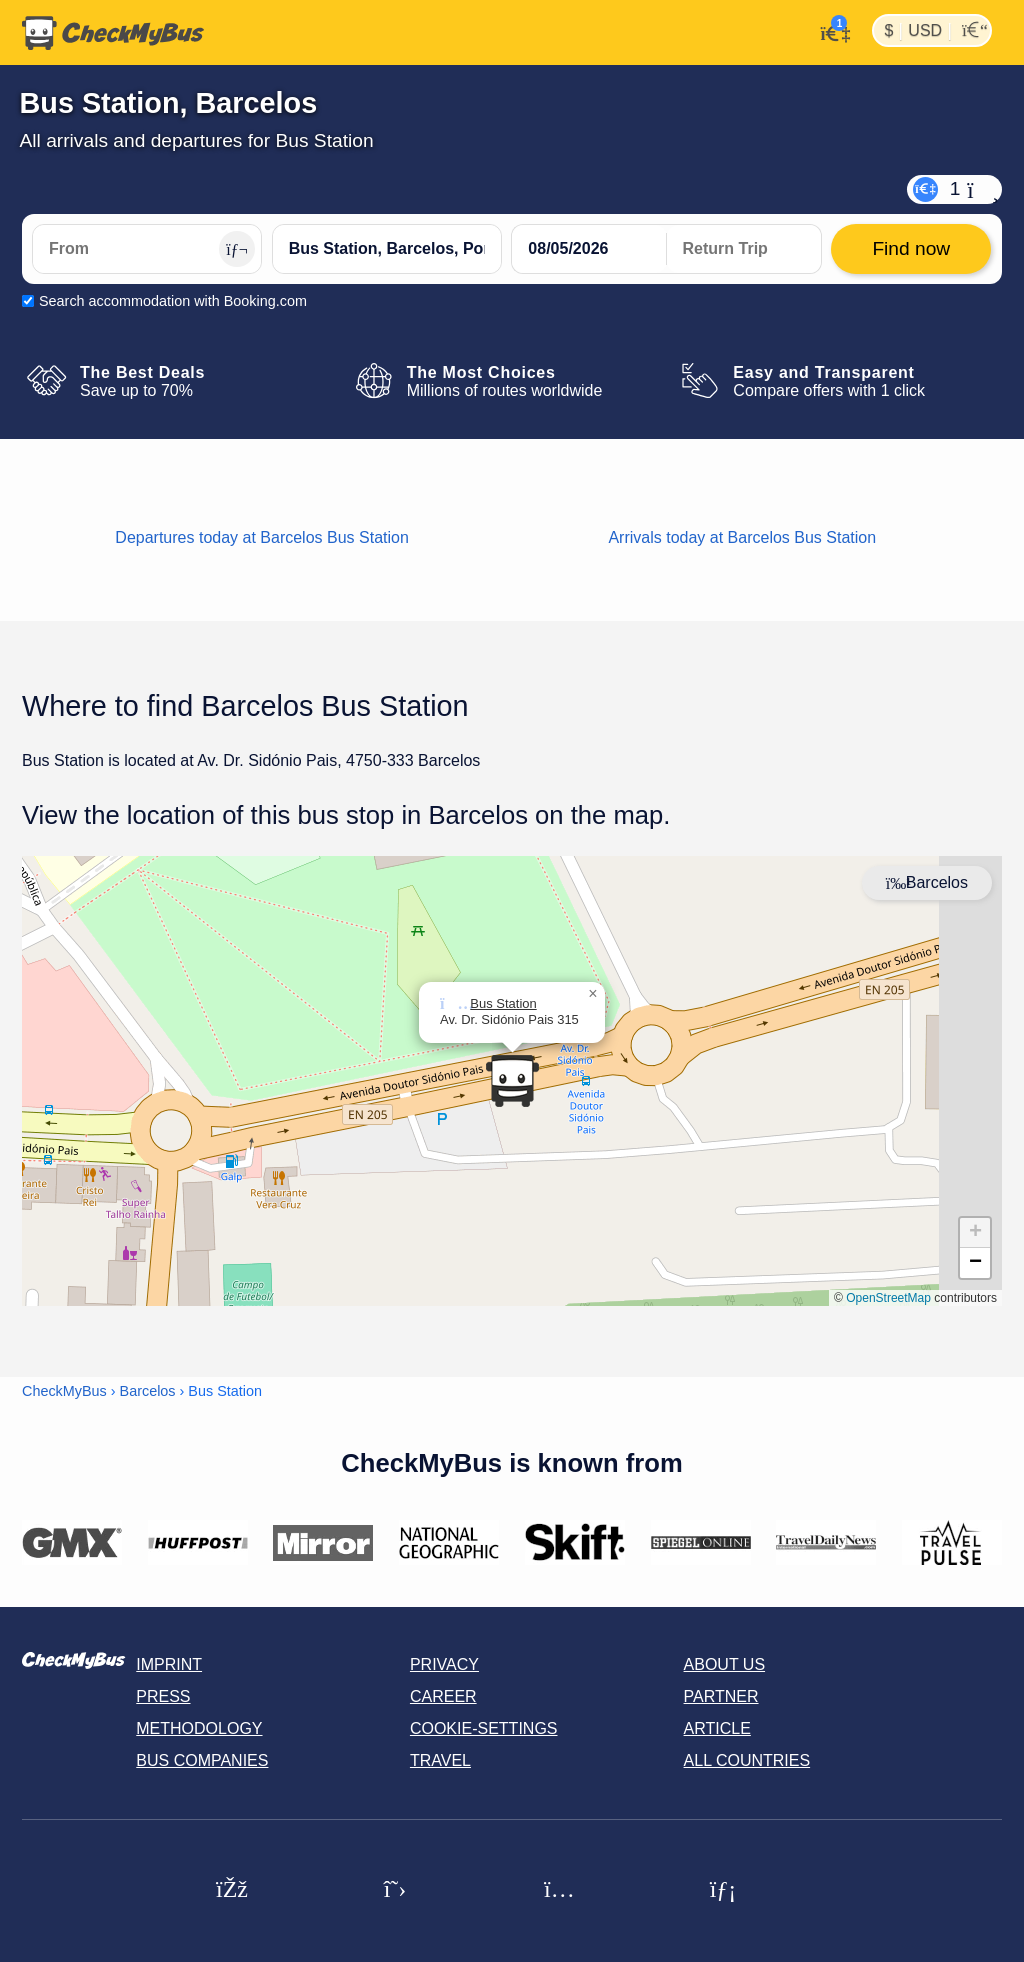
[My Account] (829, 31)
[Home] (113, 33)
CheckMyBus (64, 1391)
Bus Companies (202, 1760)
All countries (747, 1760)
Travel (440, 1760)
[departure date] (589, 249)
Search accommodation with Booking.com (173, 301)
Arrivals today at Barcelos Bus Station (742, 537)
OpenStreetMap (888, 1298)
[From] (147, 249)
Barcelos (148, 1391)
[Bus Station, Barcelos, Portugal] (387, 249)
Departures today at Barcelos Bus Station (262, 537)
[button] (593, 994)
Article (717, 1728)
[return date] (744, 249)
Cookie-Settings (484, 1728)
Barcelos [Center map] (927, 882)
